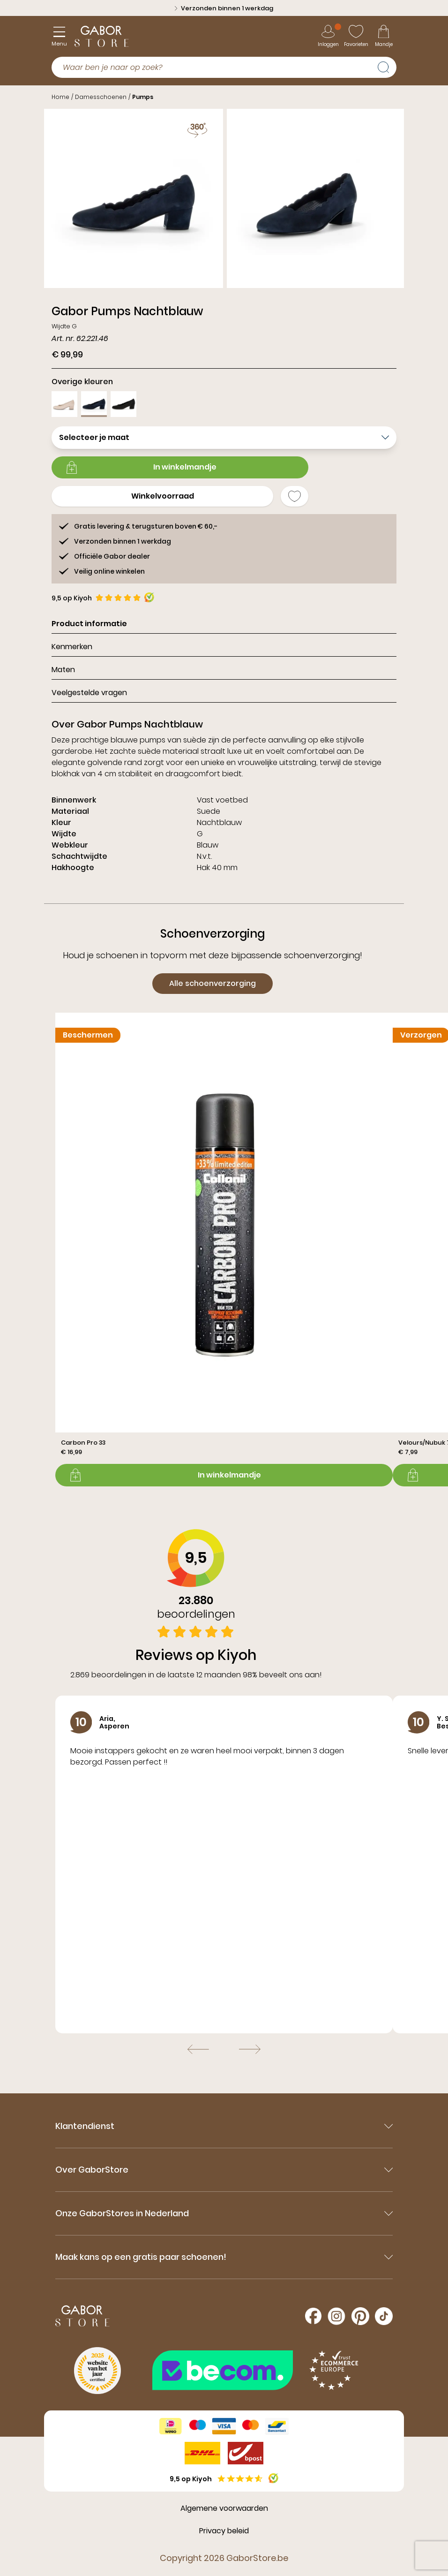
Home (60, 97)
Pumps (142, 97)
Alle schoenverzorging (212, 983)
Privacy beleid (224, 2530)
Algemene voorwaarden (224, 2508)
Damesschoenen (101, 97)
